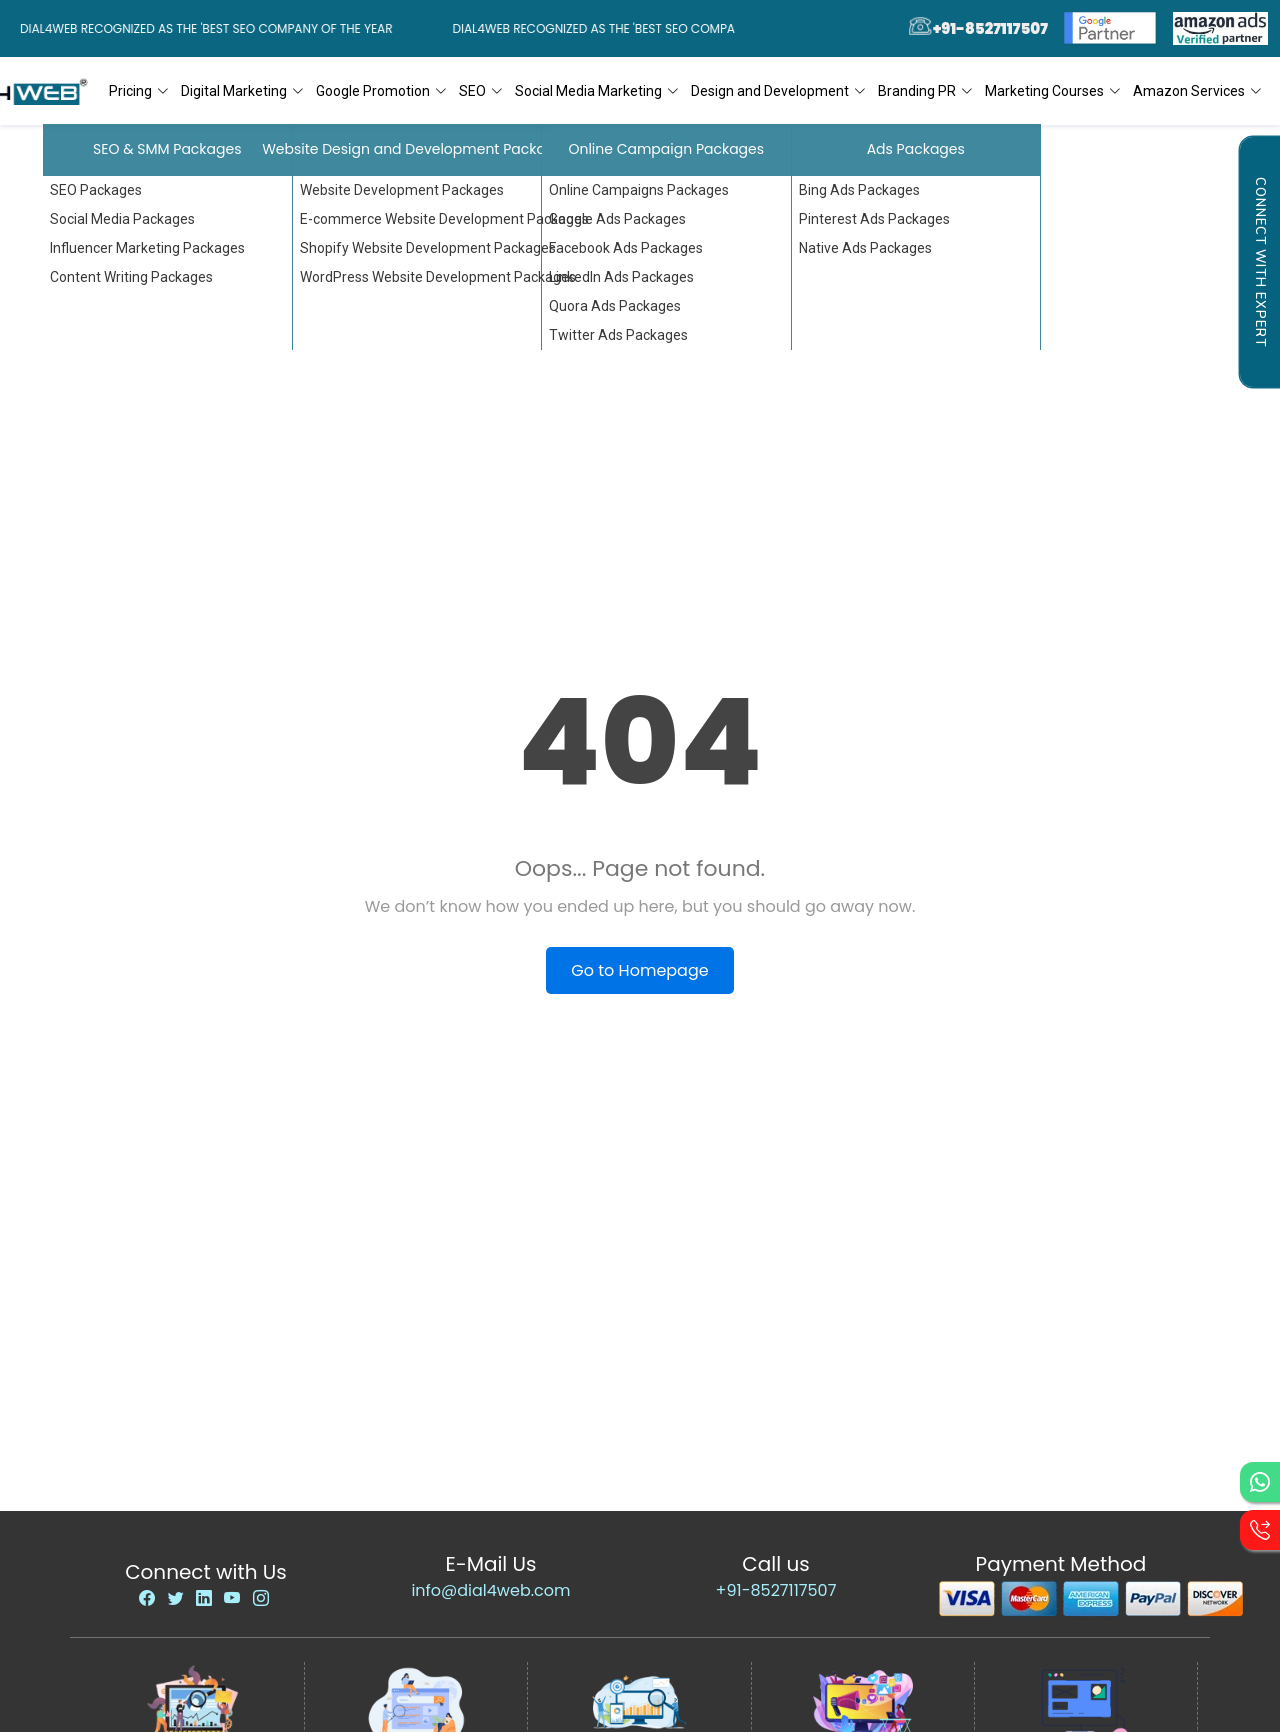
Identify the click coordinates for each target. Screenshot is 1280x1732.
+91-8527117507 (776, 1590)
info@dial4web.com (490, 1590)
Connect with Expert (1260, 262)
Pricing (139, 91)
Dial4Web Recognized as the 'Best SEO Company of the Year (212, 28)
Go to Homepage (639, 970)
